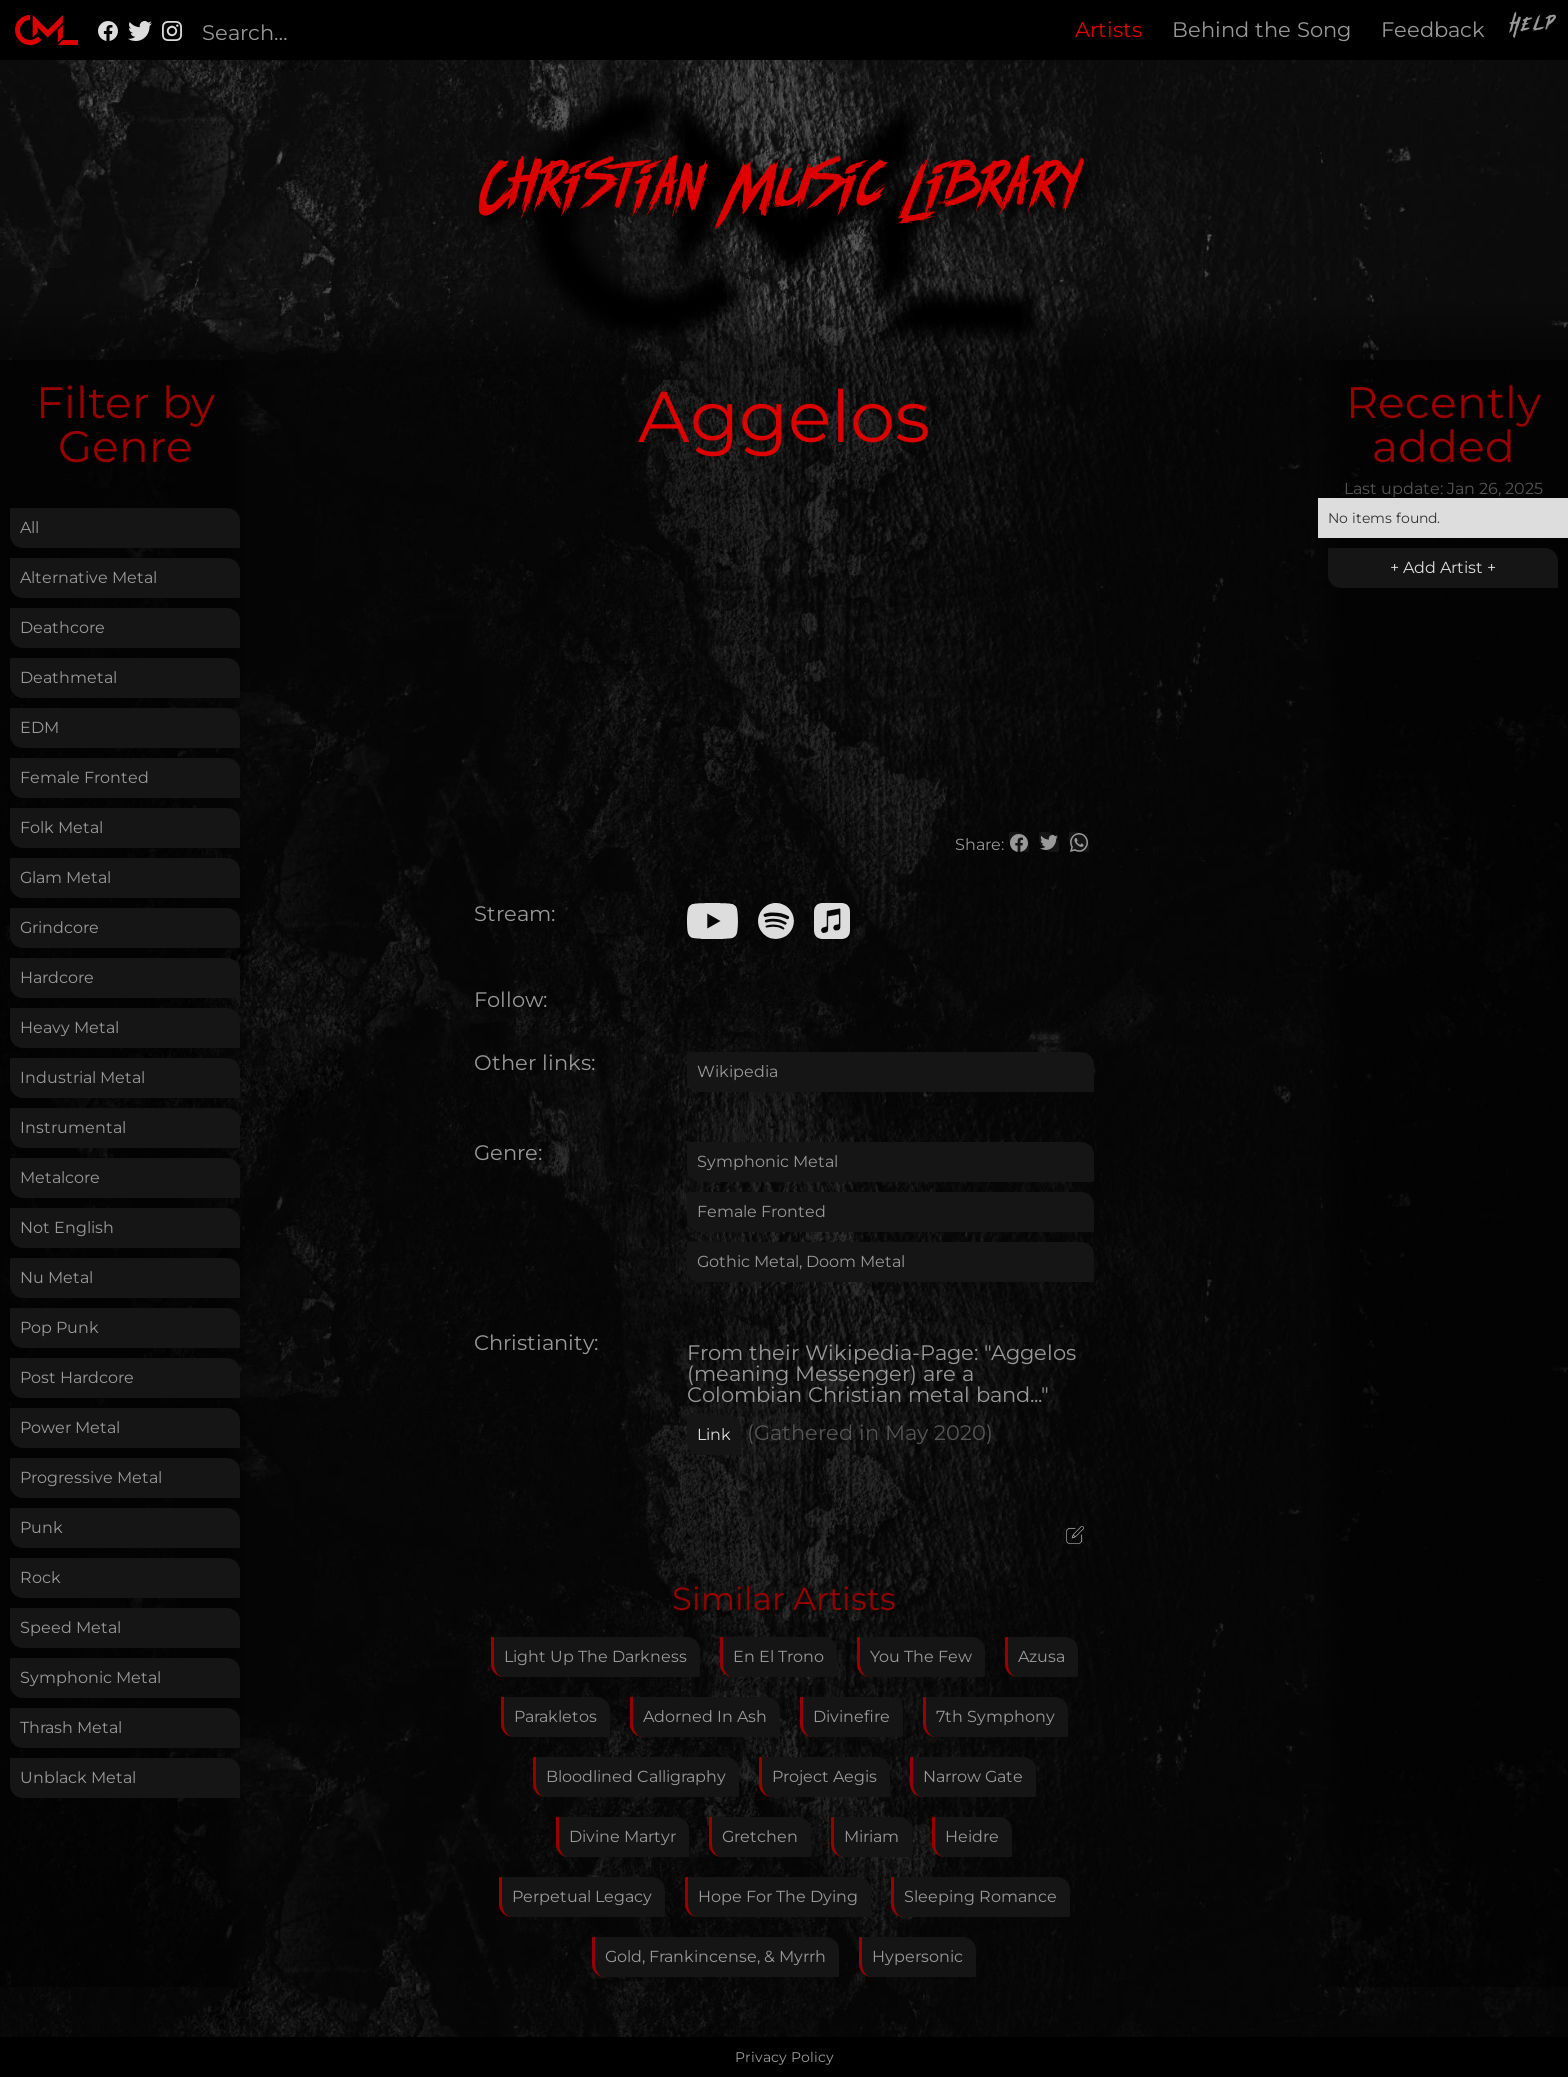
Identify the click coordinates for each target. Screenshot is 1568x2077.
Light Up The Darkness (595, 1656)
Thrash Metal (71, 1727)
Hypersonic (917, 1956)
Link (714, 1434)
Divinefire (851, 1716)
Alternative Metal (88, 577)
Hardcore (57, 977)
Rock (40, 1577)
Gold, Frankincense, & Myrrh (715, 1956)
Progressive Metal (91, 1477)
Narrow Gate (973, 1776)
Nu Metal (56, 1277)
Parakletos (555, 1716)
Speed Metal (70, 1627)
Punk (41, 1527)
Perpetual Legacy (582, 1896)
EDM (39, 727)
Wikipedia (737, 1071)
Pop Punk (59, 1327)
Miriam (871, 1836)
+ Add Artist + (1443, 567)
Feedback (1433, 29)
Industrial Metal (82, 1077)
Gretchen (760, 1836)
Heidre (972, 1836)
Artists (1108, 29)
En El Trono (778, 1656)
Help (1534, 27)
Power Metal (70, 1427)
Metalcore (60, 1177)
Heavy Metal (69, 1027)
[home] (46, 30)
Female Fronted (84, 777)
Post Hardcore (77, 1377)
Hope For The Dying (778, 1896)
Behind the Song (1261, 29)
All (29, 527)
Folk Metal (61, 827)
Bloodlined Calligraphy (636, 1776)
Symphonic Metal (90, 1677)
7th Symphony (995, 1716)
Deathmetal (68, 677)
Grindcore (59, 927)
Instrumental (73, 1127)
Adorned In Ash (705, 1716)
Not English (67, 1227)
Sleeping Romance (980, 1896)
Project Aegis (824, 1776)
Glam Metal (65, 877)
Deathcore (62, 627)
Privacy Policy (784, 2057)
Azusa (1041, 1656)
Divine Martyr (622, 1836)
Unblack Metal (78, 1777)
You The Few (921, 1656)
